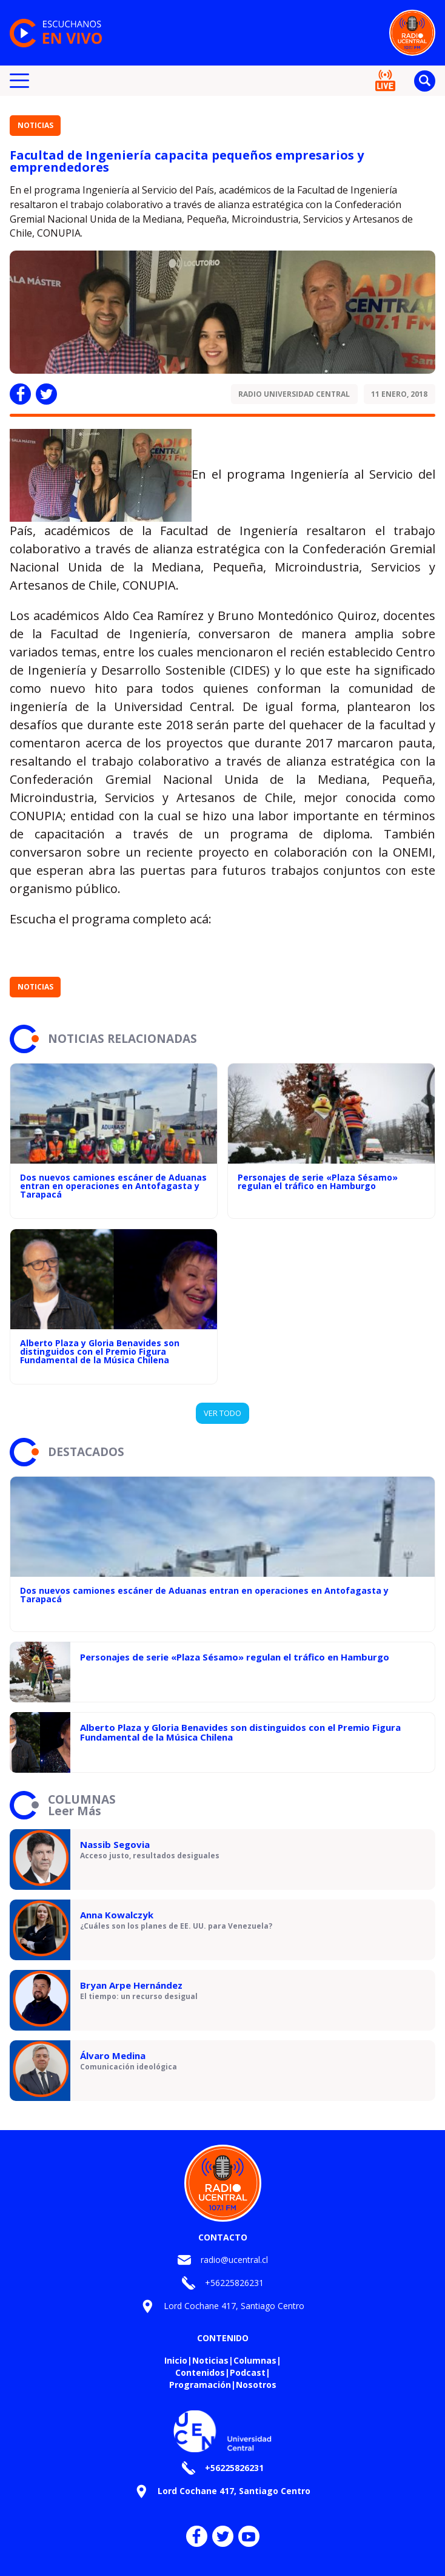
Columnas (254, 2360)
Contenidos (200, 2372)
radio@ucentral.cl (234, 2259)
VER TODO (222, 1413)
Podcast (248, 2372)
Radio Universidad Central (294, 394)
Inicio (175, 2360)
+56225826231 (234, 2282)
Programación (200, 2384)
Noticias (35, 125)
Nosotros (256, 2384)
